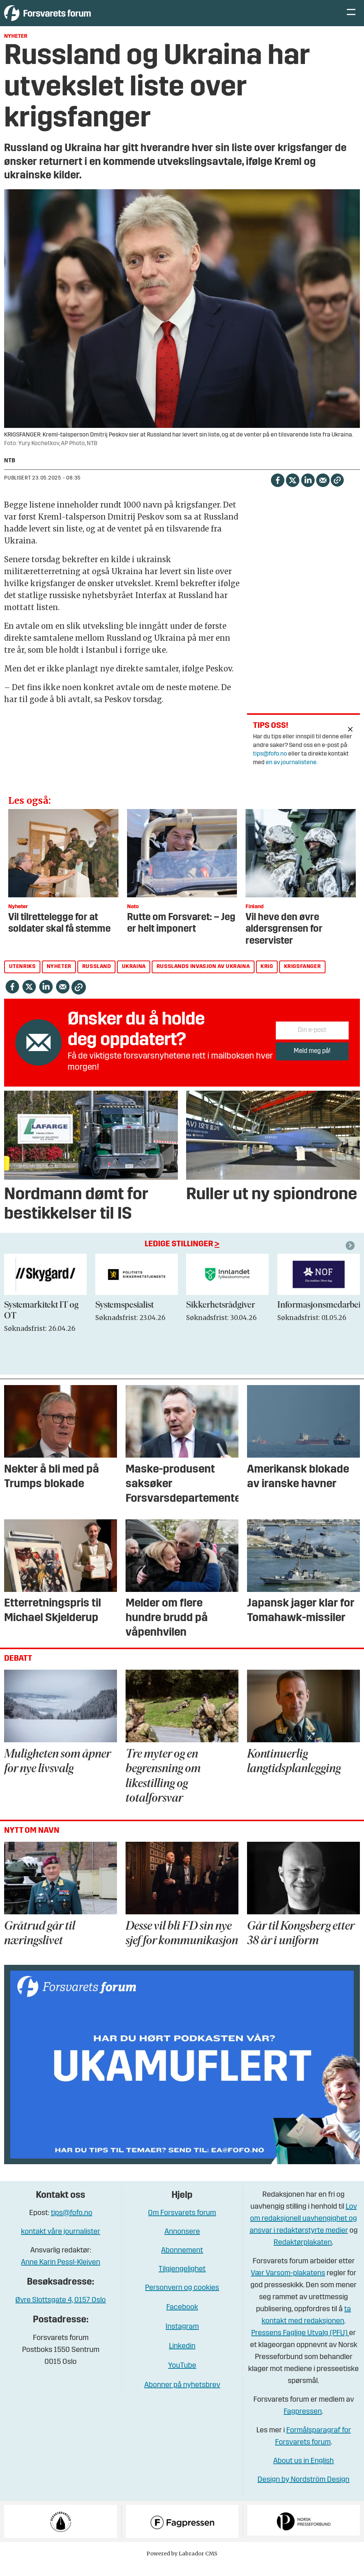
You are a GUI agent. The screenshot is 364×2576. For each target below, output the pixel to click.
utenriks (22, 978)
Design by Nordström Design (303, 2491)
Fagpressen (303, 2423)
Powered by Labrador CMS (182, 2564)
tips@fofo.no (270, 765)
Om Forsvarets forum (182, 2224)
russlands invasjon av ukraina (203, 978)
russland (96, 978)
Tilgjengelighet (182, 2280)
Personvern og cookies (182, 2299)
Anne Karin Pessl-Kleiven (60, 2274)
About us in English (303, 2472)
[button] (351, 1256)
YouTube (182, 2377)
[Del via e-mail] (322, 491)
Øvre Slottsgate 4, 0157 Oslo (60, 2311)
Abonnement (182, 2262)
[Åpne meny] (351, 19)
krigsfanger (302, 978)
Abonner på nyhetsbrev (182, 2396)
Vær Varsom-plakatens (288, 2284)
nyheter (59, 978)
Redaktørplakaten (303, 2254)
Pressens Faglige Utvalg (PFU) (300, 2344)
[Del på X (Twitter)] (292, 491)
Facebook (182, 2318)
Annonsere (182, 2243)
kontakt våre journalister (60, 2243)
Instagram (182, 2338)
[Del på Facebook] (277, 491)
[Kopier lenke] (337, 491)
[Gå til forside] (73, 18)
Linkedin (182, 2357)
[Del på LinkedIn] (307, 491)
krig (266, 978)
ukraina (134, 978)
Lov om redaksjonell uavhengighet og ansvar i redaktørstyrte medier (303, 2230)
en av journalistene (291, 774)
